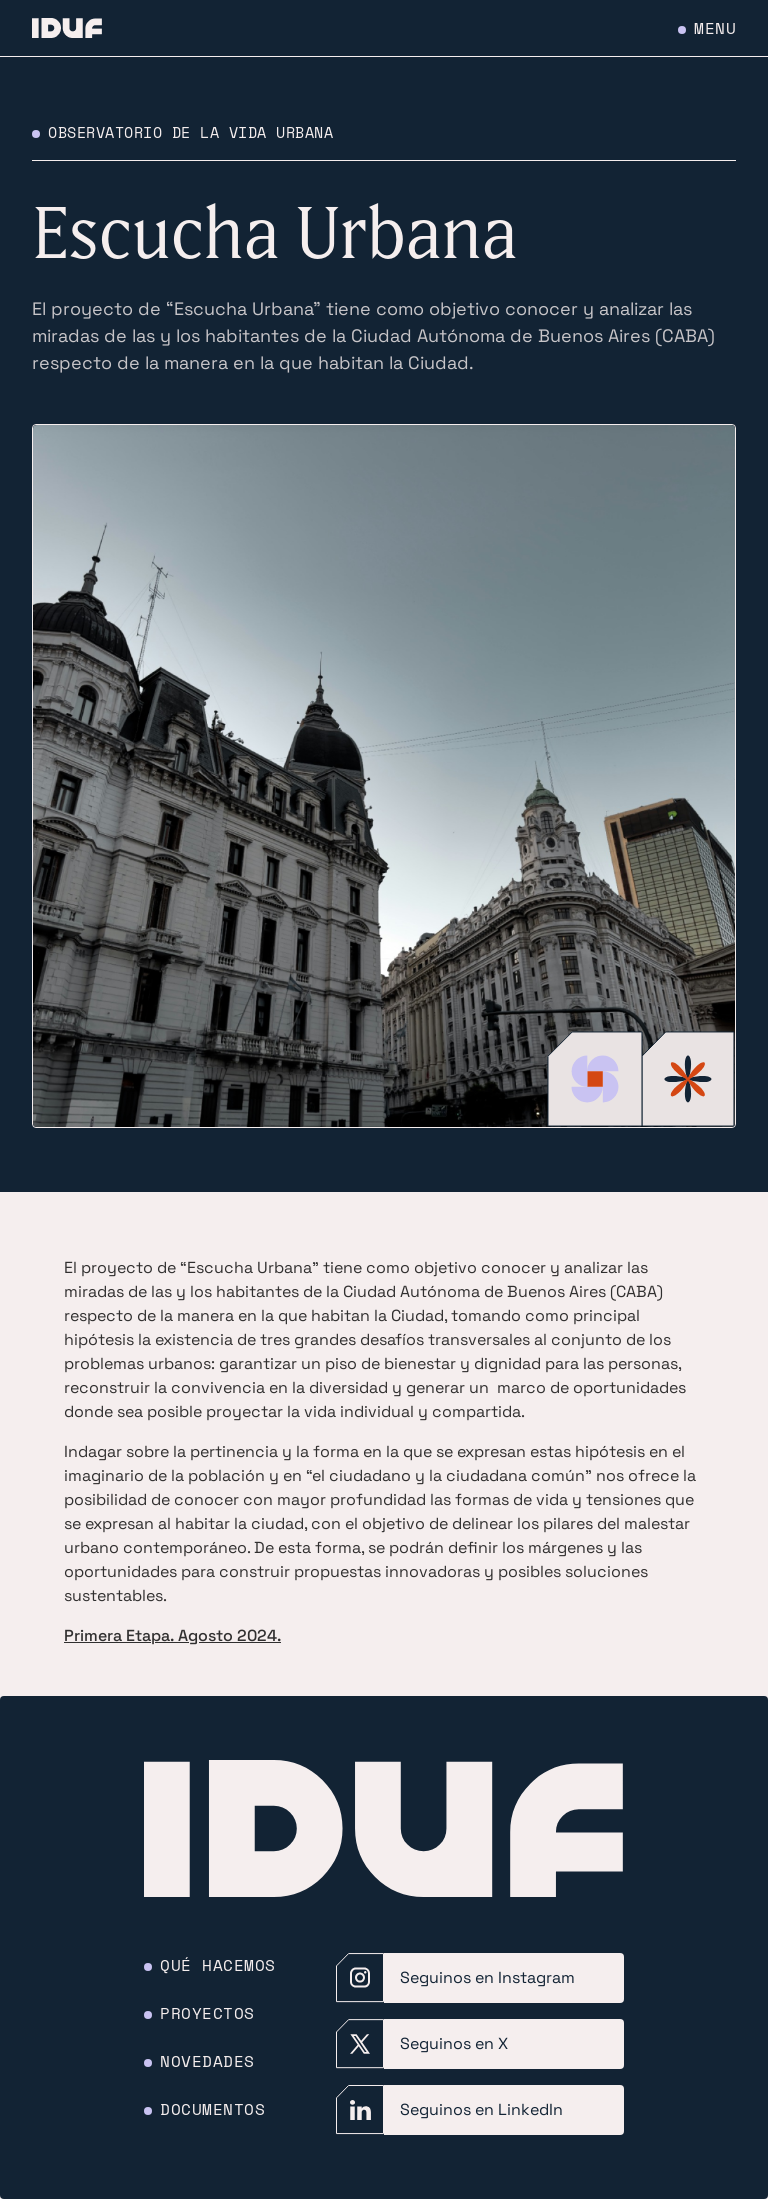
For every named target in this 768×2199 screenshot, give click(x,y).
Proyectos (207, 2013)
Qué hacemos (218, 1965)
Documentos (212, 2109)
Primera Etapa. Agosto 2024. (172, 1635)
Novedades (207, 2061)
